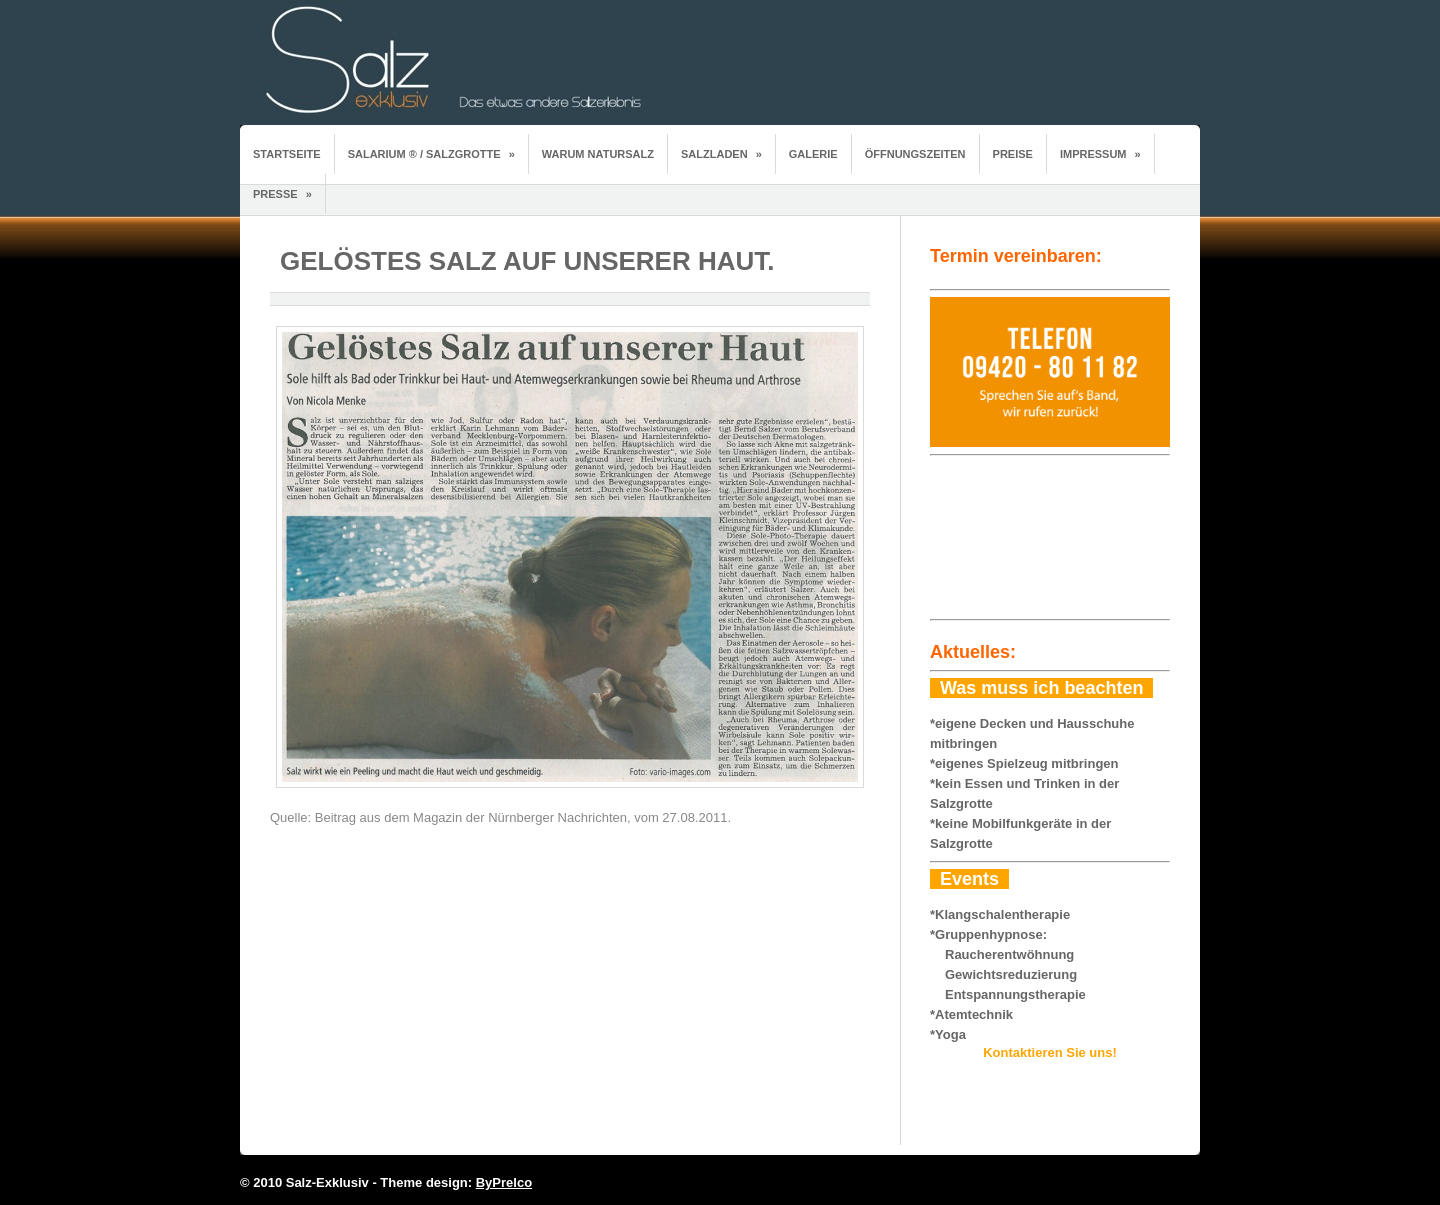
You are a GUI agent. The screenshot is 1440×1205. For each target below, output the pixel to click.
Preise (1013, 154)
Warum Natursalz (598, 154)
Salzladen (721, 154)
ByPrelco (504, 1182)
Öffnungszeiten (915, 154)
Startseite (287, 154)
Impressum (1100, 154)
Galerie (813, 154)
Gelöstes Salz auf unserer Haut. (527, 261)
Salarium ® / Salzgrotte (431, 154)
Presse (282, 194)
